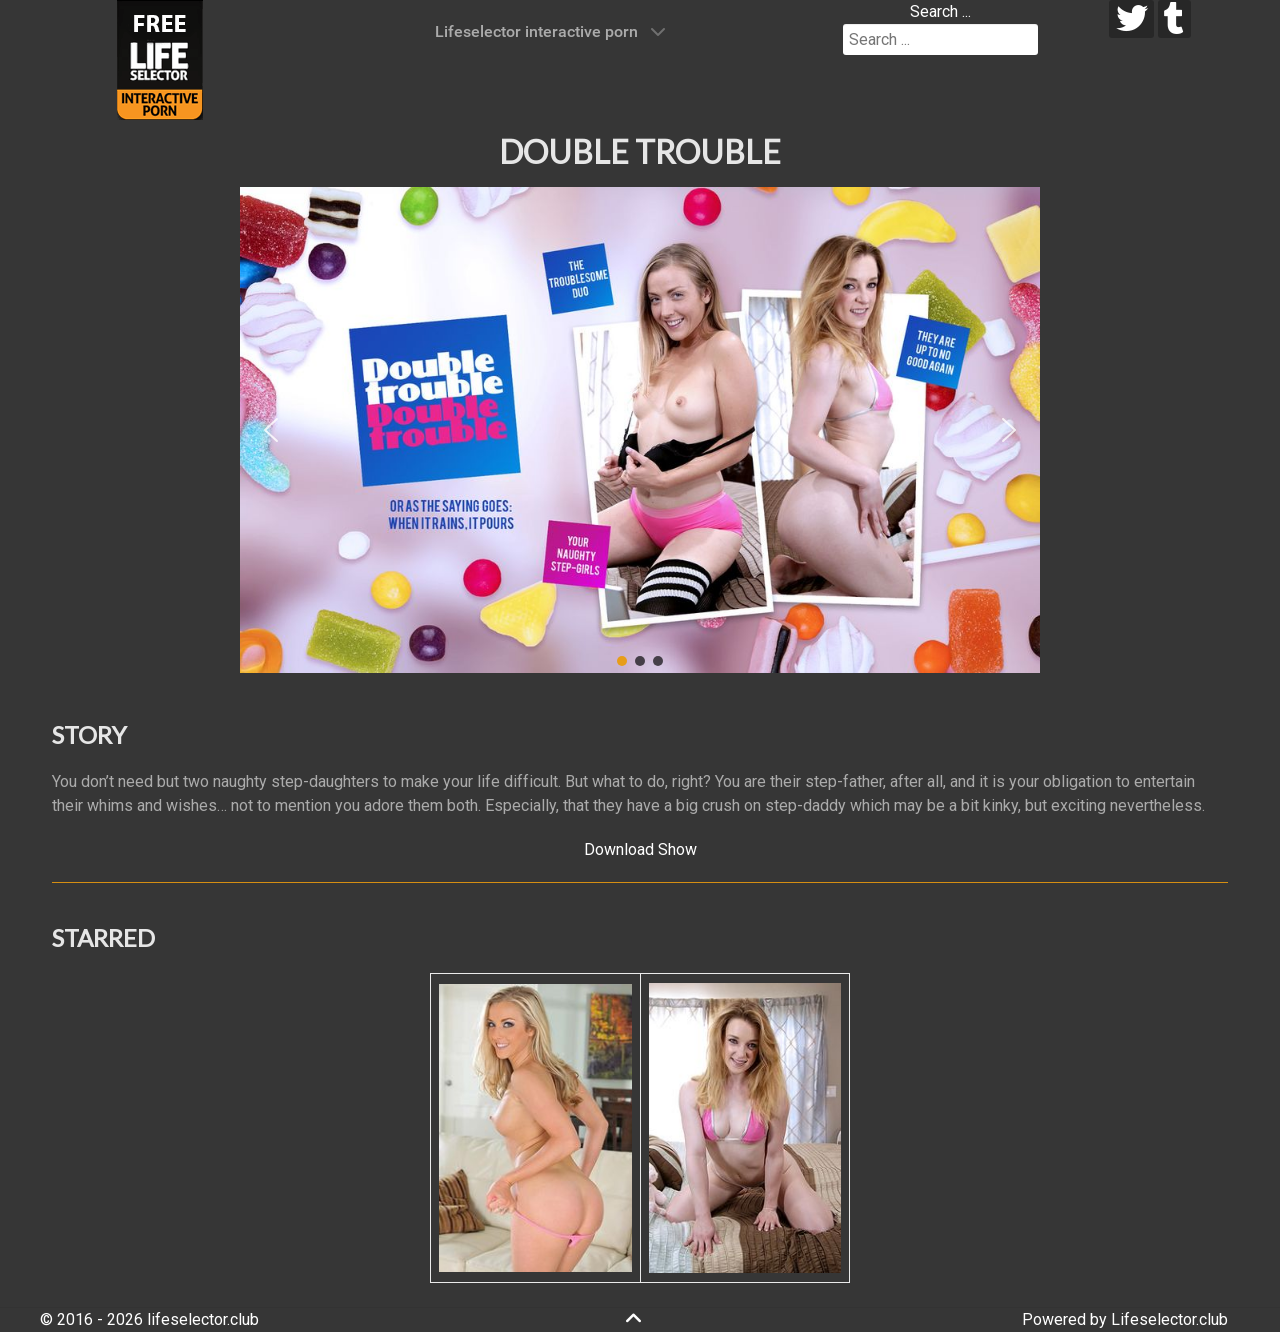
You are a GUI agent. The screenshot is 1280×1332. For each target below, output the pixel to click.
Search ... (940, 11)
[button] (271, 430)
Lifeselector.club (1169, 1319)
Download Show (640, 849)
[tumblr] (1174, 19)
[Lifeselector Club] (160, 58)
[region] (640, 430)
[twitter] (1131, 19)
